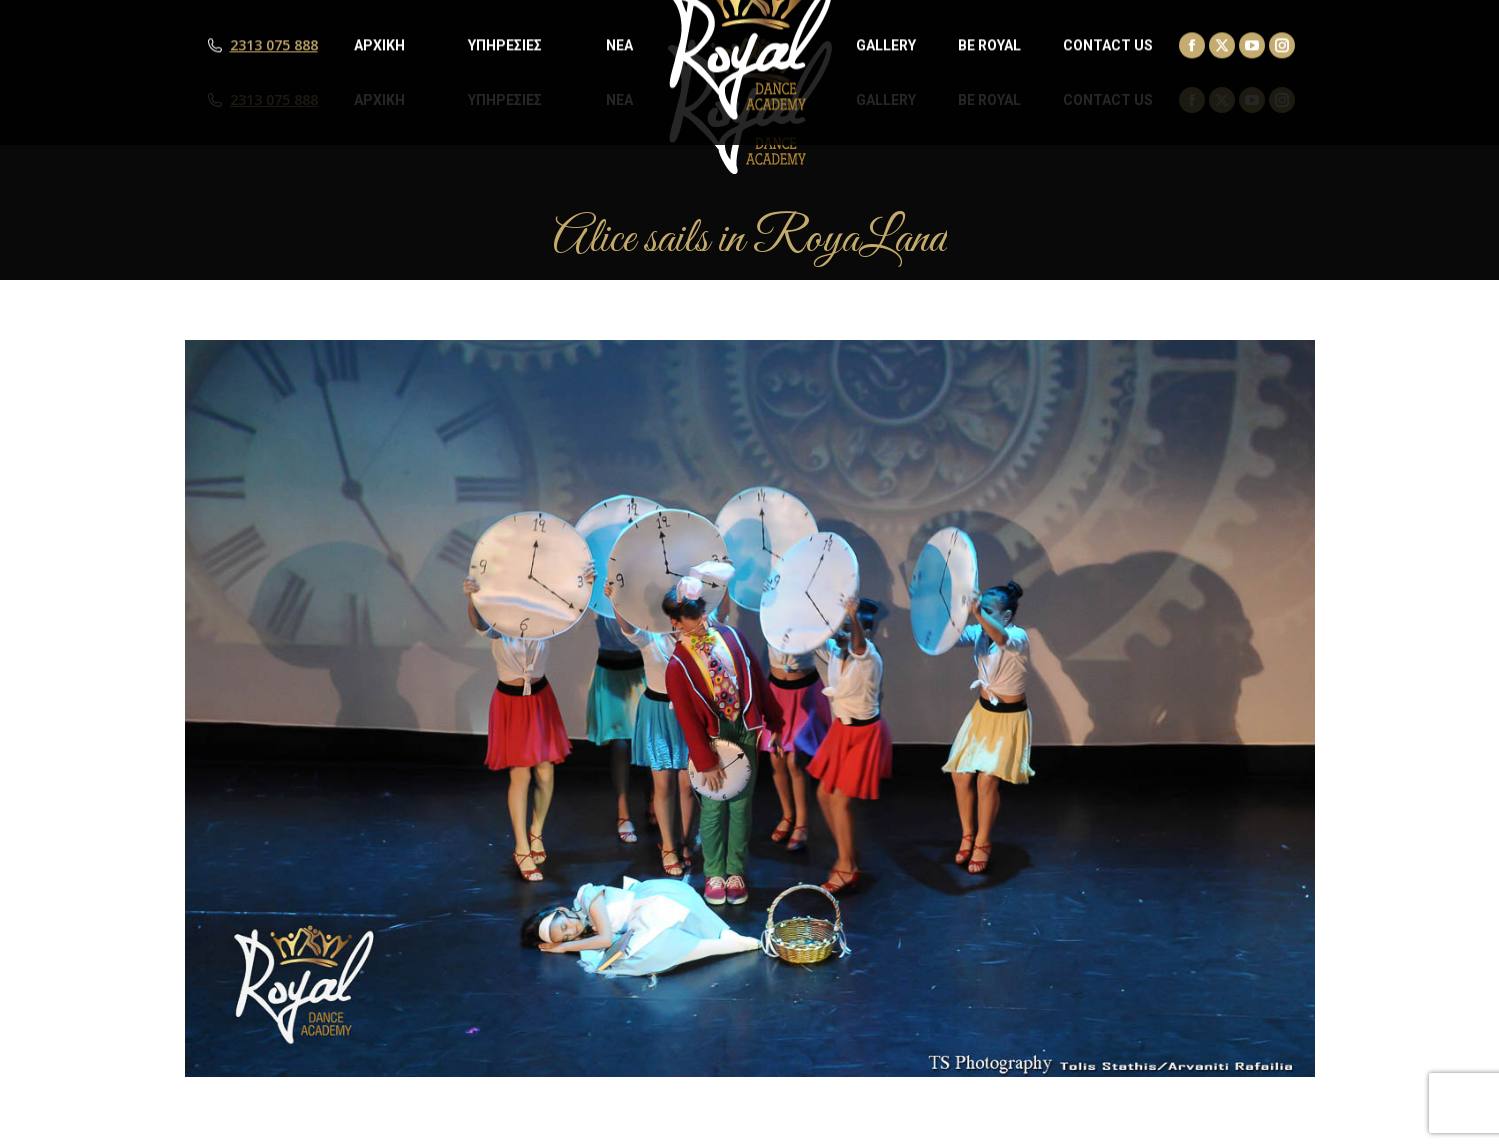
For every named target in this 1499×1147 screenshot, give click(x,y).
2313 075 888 (274, 100)
